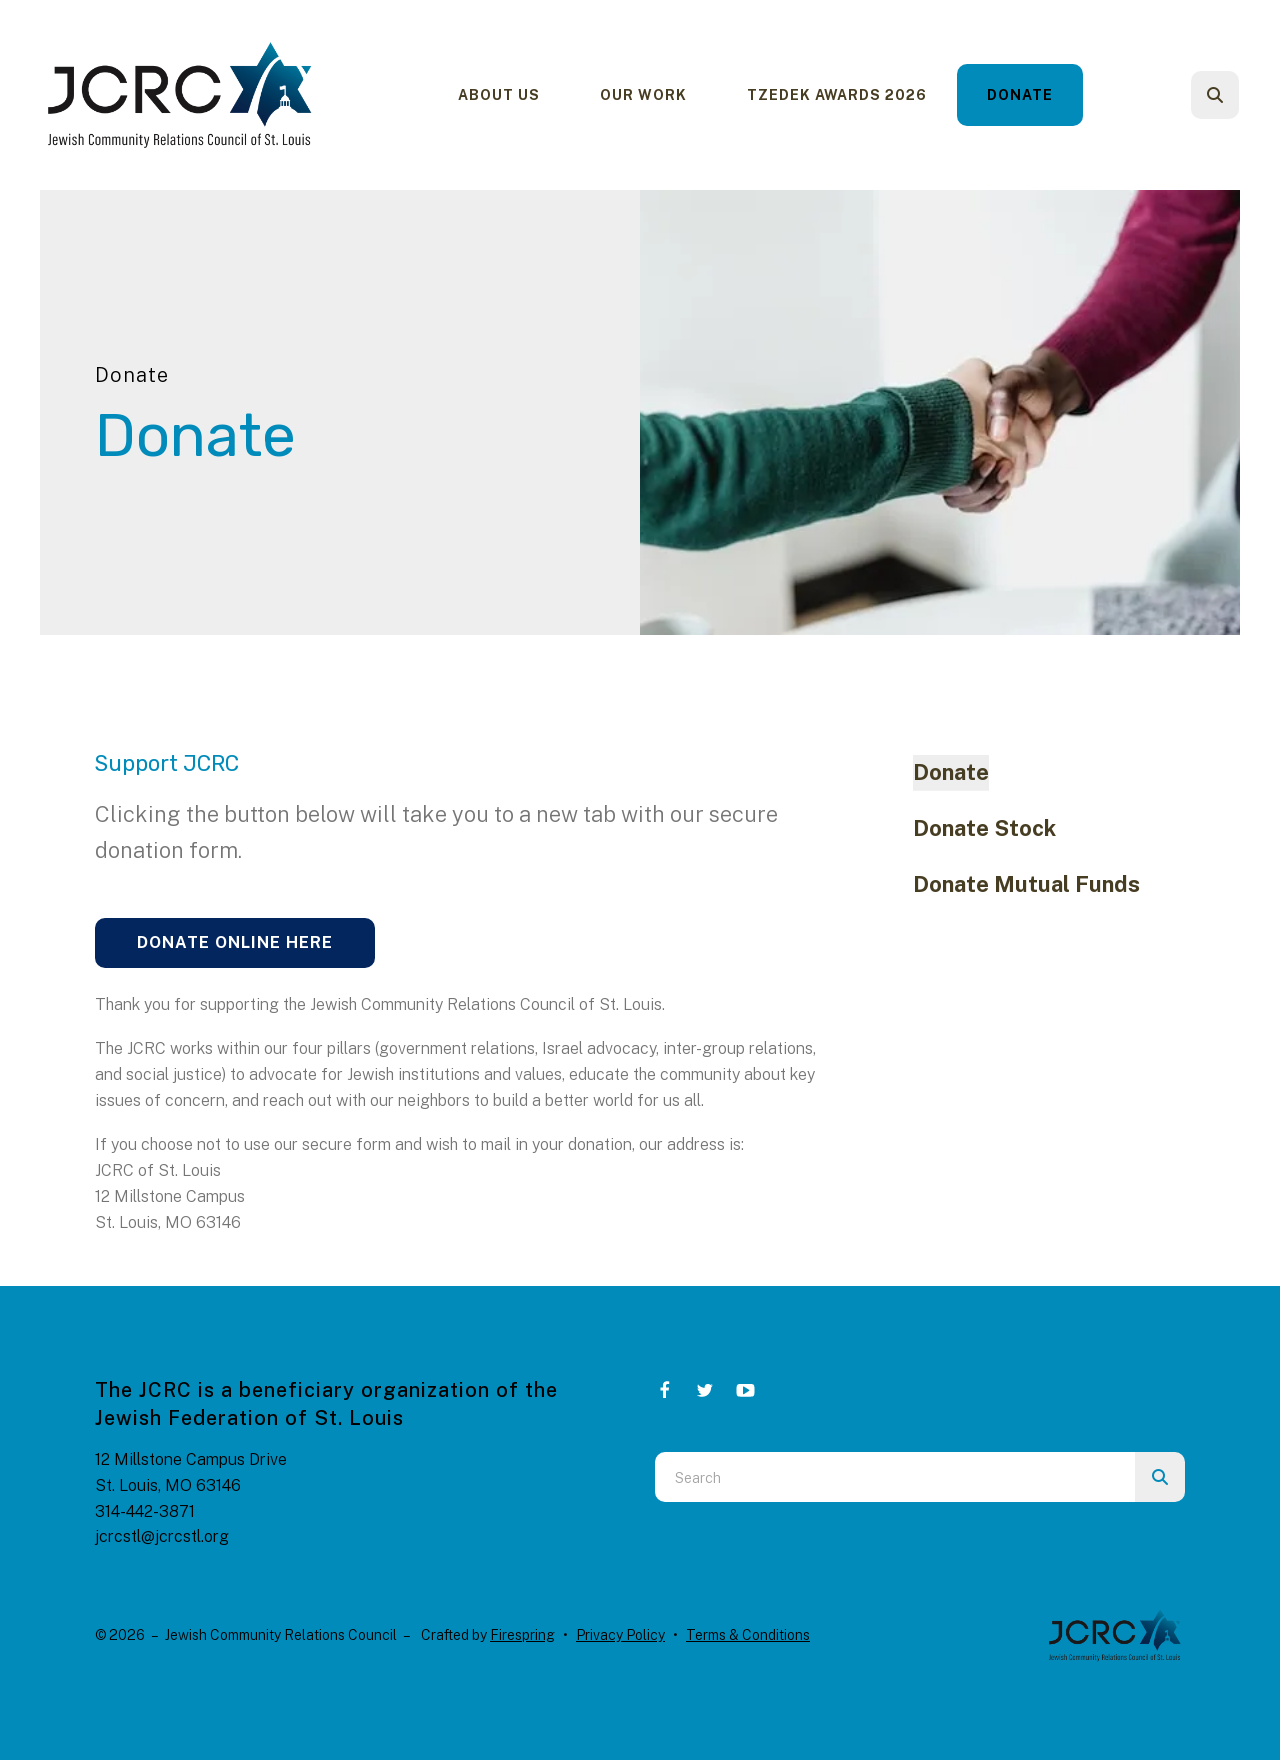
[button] (1215, 95)
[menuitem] (499, 95)
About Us (499, 95)
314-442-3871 (145, 1511)
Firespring (522, 1635)
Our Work (643, 95)
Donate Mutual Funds (1026, 884)
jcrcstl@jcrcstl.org (162, 1536)
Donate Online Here (235, 942)
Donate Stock (984, 828)
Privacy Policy (620, 1635)
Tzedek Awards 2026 (837, 95)
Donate (1020, 95)
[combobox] (895, 1477)
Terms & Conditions (748, 1635)
